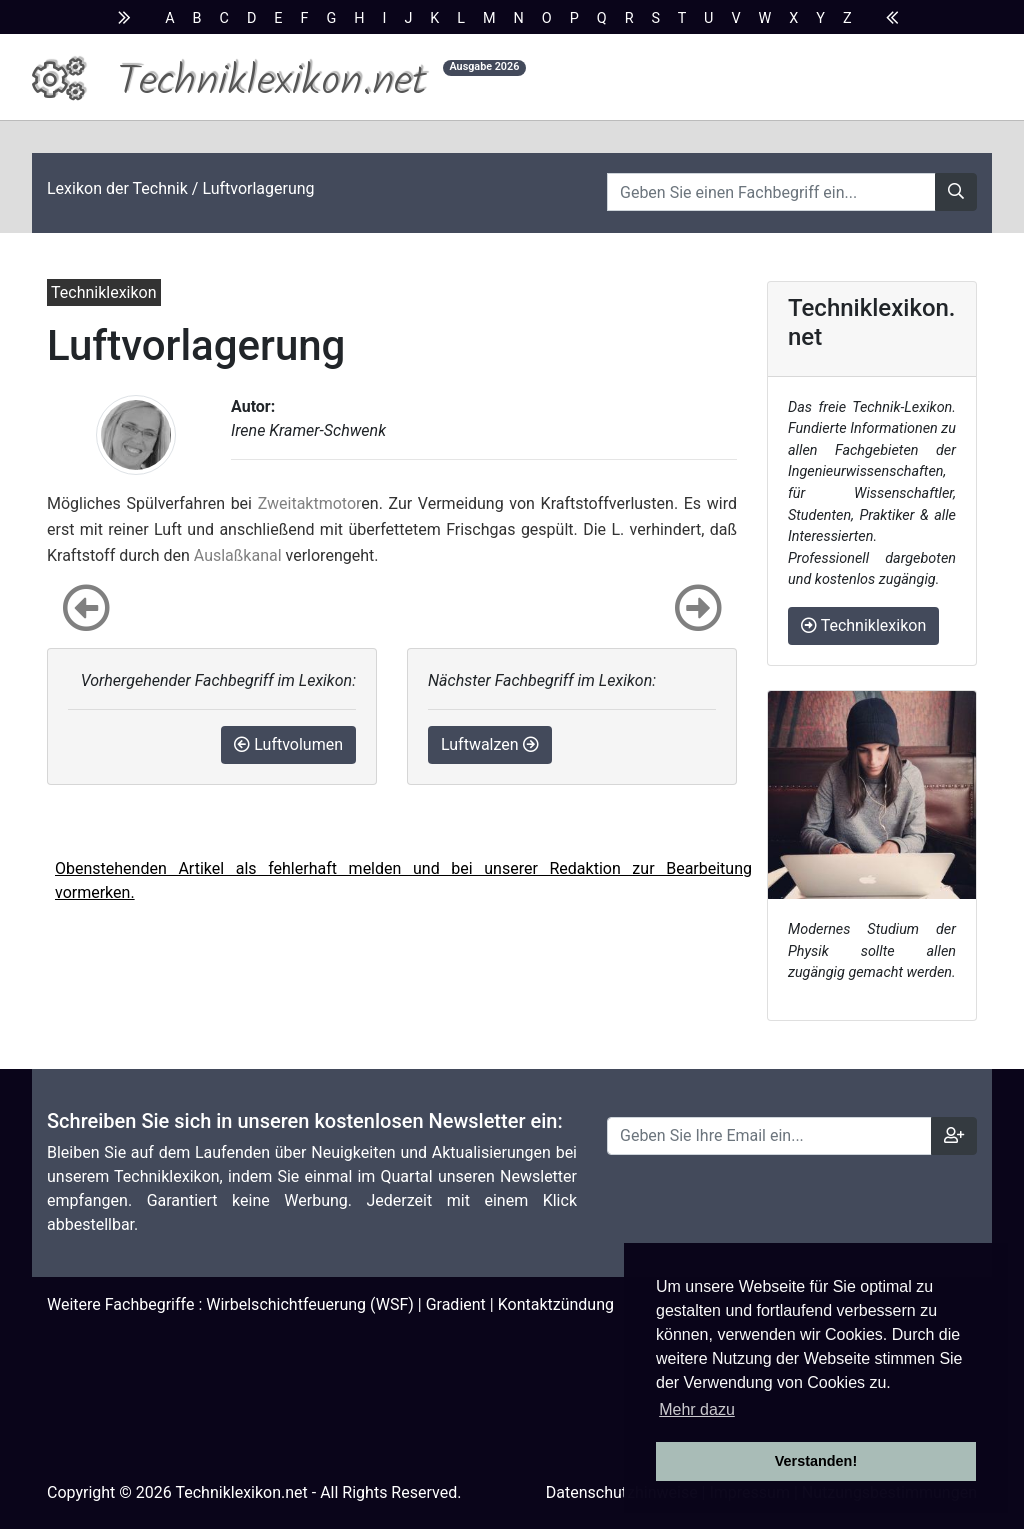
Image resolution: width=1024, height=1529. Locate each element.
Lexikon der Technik (117, 188)
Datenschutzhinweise (622, 1492)
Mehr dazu (697, 1409)
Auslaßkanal (238, 555)
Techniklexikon (863, 625)
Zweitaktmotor (310, 503)
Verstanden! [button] (816, 1461)
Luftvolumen (288, 744)
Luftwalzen (490, 744)
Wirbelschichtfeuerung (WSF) (310, 1304)
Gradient (456, 1304)
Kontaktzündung (556, 1304)
